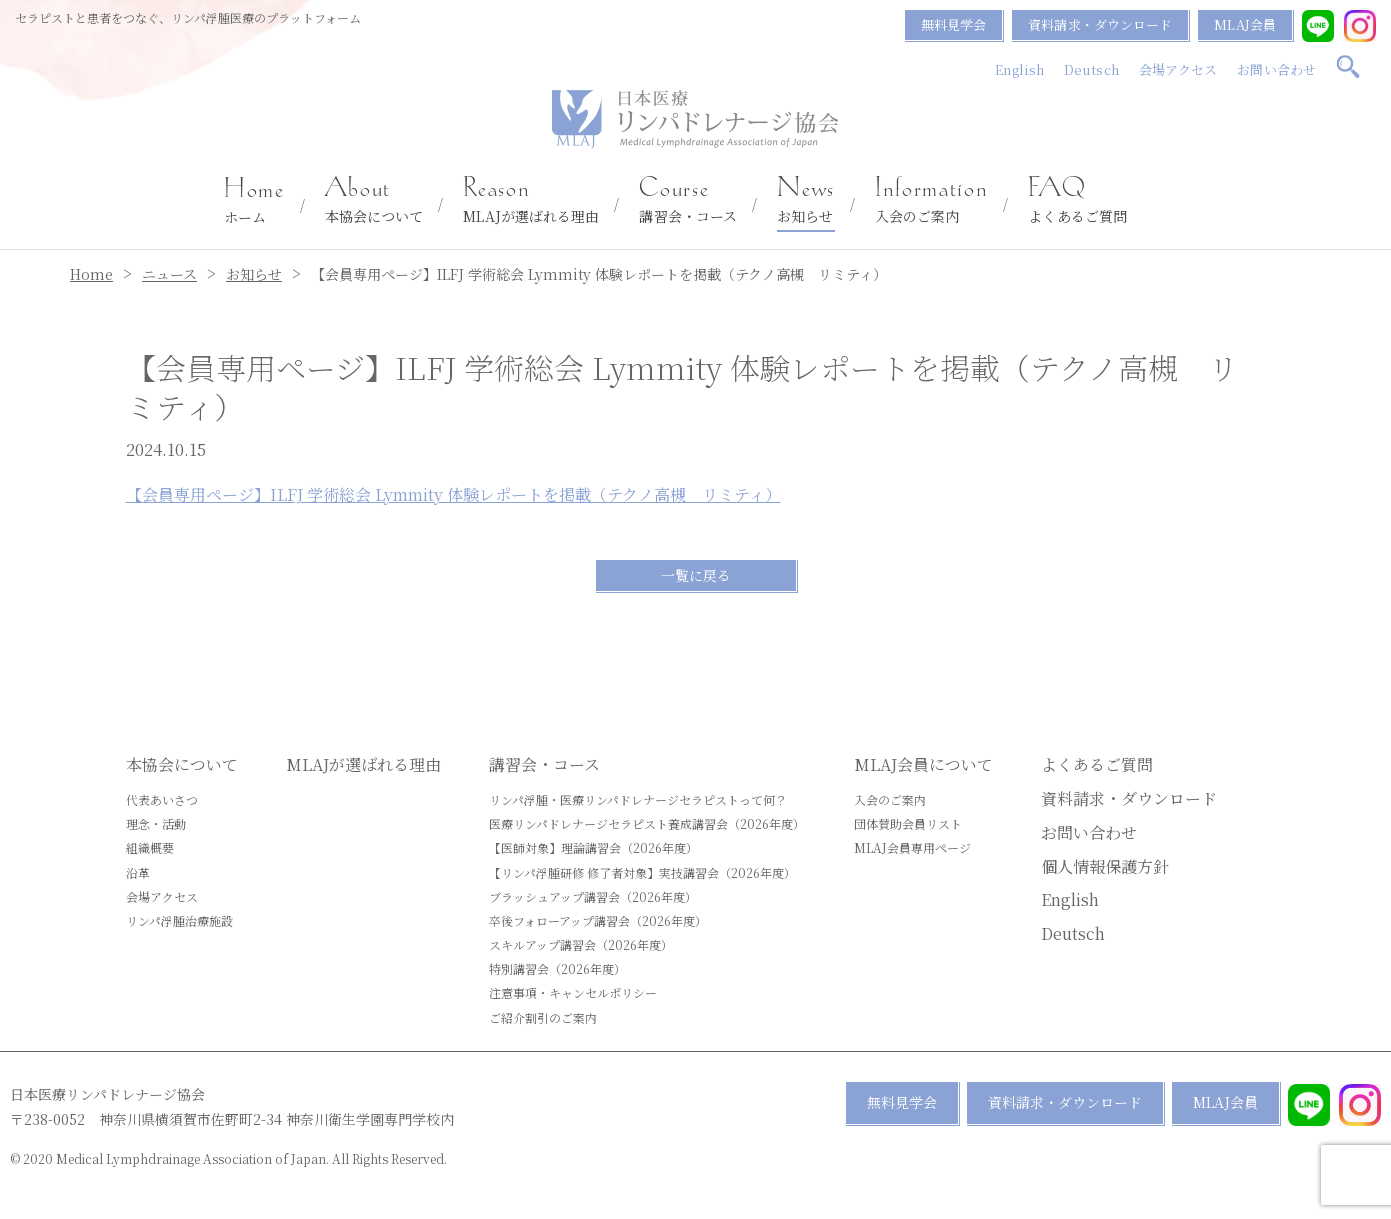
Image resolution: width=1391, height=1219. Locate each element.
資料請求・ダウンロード (1100, 24)
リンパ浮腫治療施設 (179, 920)
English (1019, 69)
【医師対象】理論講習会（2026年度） (593, 847)
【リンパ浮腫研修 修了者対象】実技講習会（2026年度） (642, 872)
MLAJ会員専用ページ (912, 847)
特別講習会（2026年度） (557, 968)
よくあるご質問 (1077, 201)
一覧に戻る (696, 575)
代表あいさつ (162, 799)
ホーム (254, 202)
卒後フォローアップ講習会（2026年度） (598, 920)
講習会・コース (688, 201)
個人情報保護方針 (1105, 866)
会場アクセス (1178, 69)
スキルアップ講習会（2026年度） (581, 944)
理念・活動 (156, 823)
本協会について (374, 201)
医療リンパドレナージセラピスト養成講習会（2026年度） (647, 823)
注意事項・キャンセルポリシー (573, 992)
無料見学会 (954, 24)
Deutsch (1091, 69)
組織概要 (150, 847)
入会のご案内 (931, 201)
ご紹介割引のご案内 (543, 1017)
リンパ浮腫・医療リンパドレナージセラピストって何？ (638, 799)
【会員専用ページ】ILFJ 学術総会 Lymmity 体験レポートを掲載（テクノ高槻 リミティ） (453, 494)
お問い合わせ (1276, 69)
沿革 (138, 872)
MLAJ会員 (1245, 24)
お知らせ (806, 201)
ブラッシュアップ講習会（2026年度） (593, 896)
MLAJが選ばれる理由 (531, 201)
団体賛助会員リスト (908, 823)
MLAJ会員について (923, 764)
